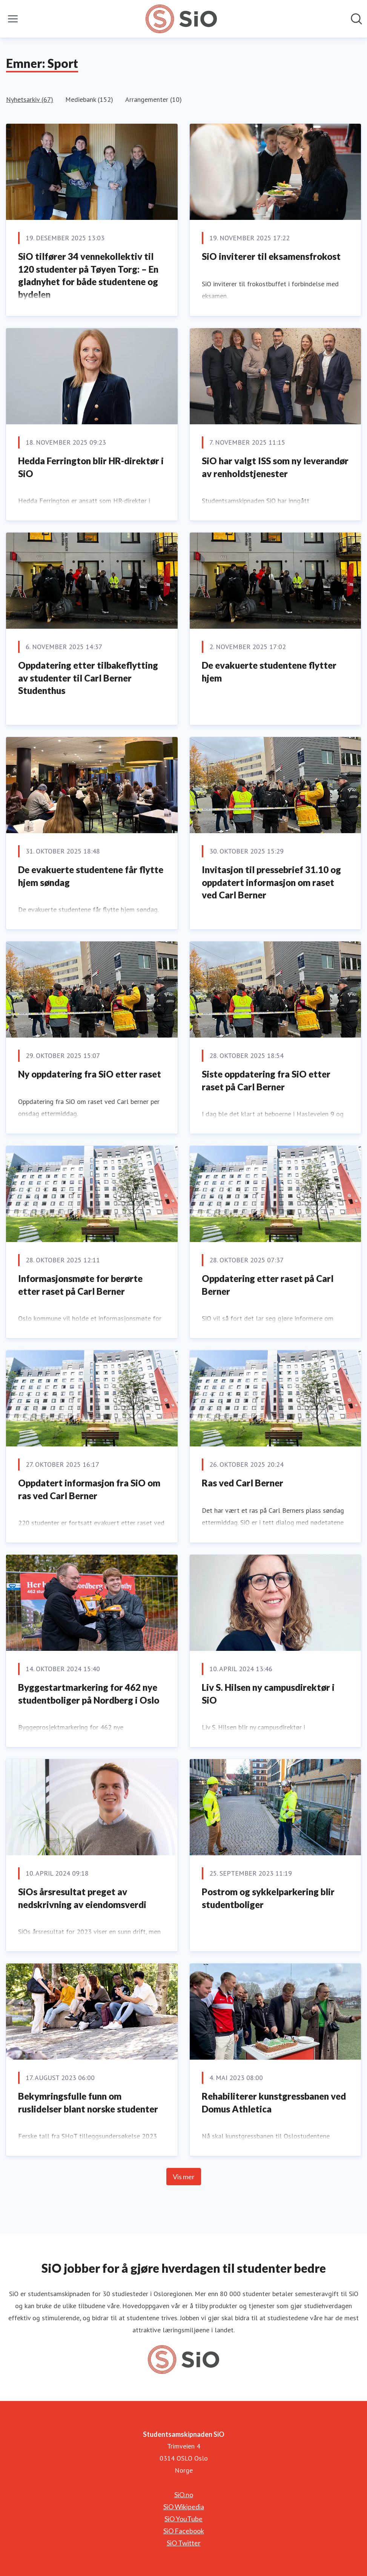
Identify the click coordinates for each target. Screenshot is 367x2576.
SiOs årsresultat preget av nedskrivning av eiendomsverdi (82, 1898)
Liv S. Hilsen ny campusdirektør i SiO (268, 1694)
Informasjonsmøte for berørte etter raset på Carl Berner (80, 1285)
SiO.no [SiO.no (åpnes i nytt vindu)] (183, 2494)
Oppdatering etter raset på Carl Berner (267, 1285)
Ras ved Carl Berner (242, 1482)
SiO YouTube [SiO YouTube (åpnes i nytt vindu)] (183, 2519)
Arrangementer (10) (153, 99)
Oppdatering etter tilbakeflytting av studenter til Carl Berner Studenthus (88, 678)
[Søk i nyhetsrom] (356, 19)
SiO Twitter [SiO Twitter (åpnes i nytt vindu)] (184, 2543)
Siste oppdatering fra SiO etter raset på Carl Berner (266, 1080)
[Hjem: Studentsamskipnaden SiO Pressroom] (181, 19)
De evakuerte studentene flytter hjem (269, 671)
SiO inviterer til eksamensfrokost (271, 256)
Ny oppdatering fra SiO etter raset (89, 1073)
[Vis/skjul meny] (13, 18)
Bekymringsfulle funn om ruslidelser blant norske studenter (88, 2102)
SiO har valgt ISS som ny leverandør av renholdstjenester (275, 467)
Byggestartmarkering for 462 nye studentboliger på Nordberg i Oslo (88, 1694)
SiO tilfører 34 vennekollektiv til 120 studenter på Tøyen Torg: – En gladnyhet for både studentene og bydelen (88, 275)
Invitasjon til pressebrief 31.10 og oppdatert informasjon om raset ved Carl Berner (271, 882)
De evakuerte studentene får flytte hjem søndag (90, 876)
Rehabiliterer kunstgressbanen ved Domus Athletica (274, 2102)
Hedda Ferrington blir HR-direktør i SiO (91, 467)
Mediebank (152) (89, 99)
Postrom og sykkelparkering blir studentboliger (268, 1898)
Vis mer (184, 2176)
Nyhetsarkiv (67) (29, 99)
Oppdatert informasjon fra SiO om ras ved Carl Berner (89, 1489)
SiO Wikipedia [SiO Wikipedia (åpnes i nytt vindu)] (183, 2506)
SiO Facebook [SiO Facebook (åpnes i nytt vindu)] (183, 2531)
